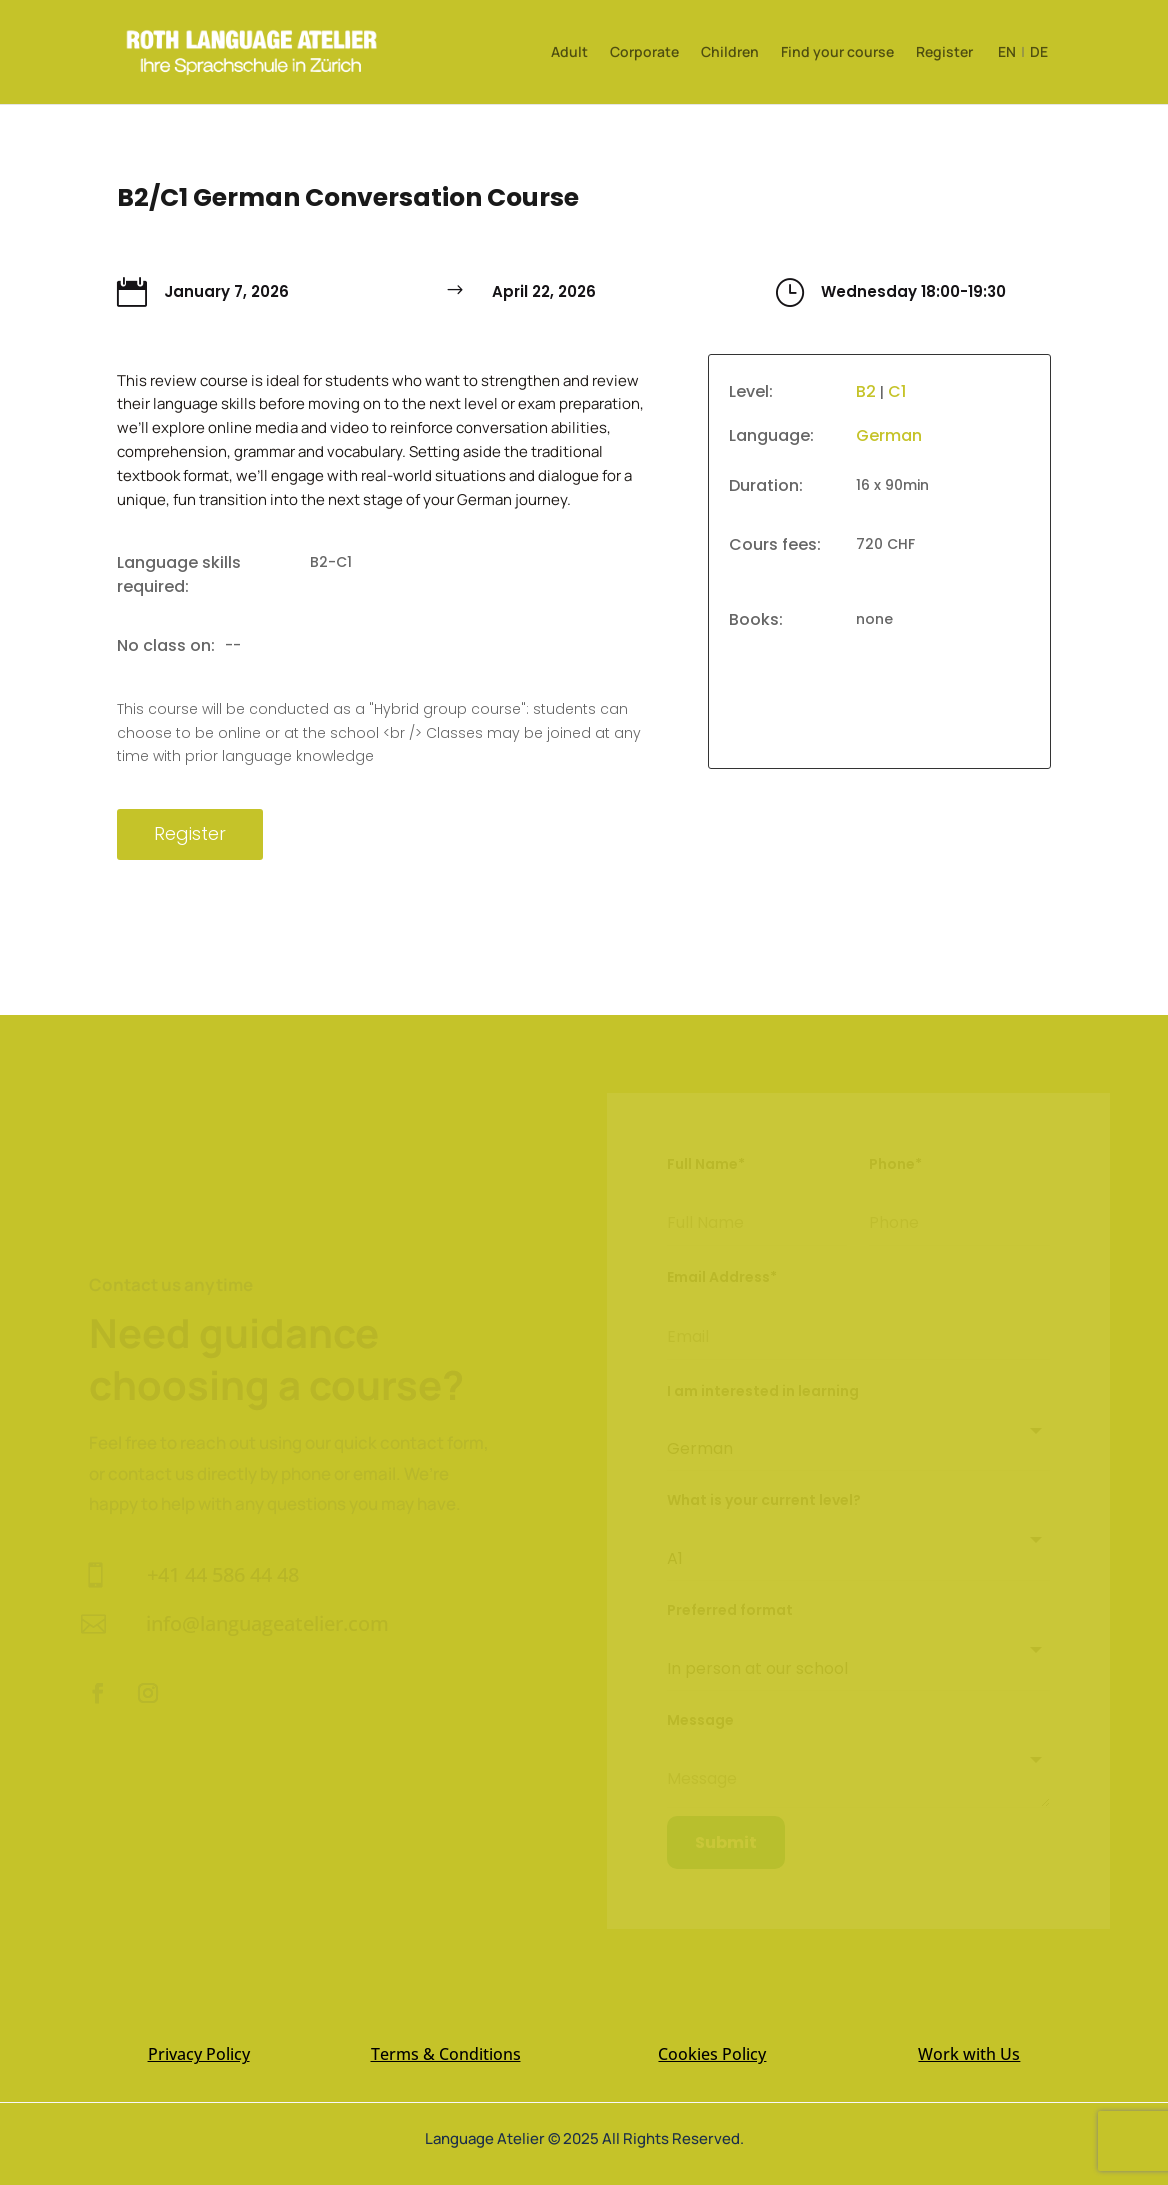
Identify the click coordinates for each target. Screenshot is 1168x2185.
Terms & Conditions (446, 2036)
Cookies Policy (712, 2036)
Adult (569, 53)
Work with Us (969, 2036)
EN (1007, 52)
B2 (866, 391)
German (889, 435)
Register (944, 53)
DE (1039, 52)
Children (730, 53)
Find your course (837, 53)
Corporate (644, 53)
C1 (897, 391)
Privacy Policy (199, 2036)
